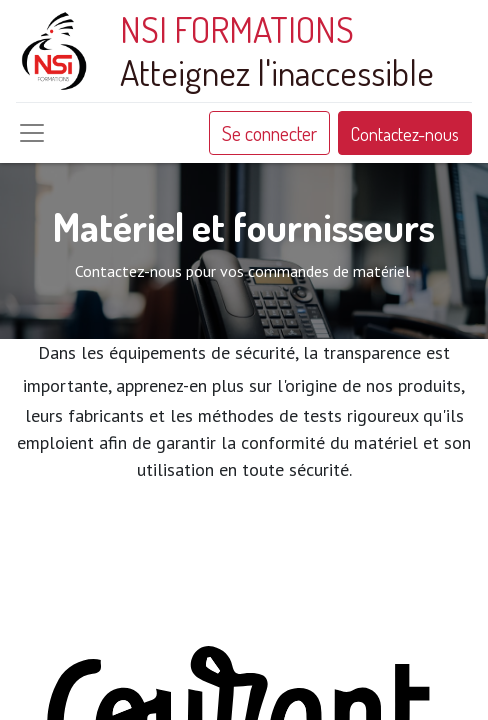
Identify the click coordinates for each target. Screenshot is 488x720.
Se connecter (269, 133)
